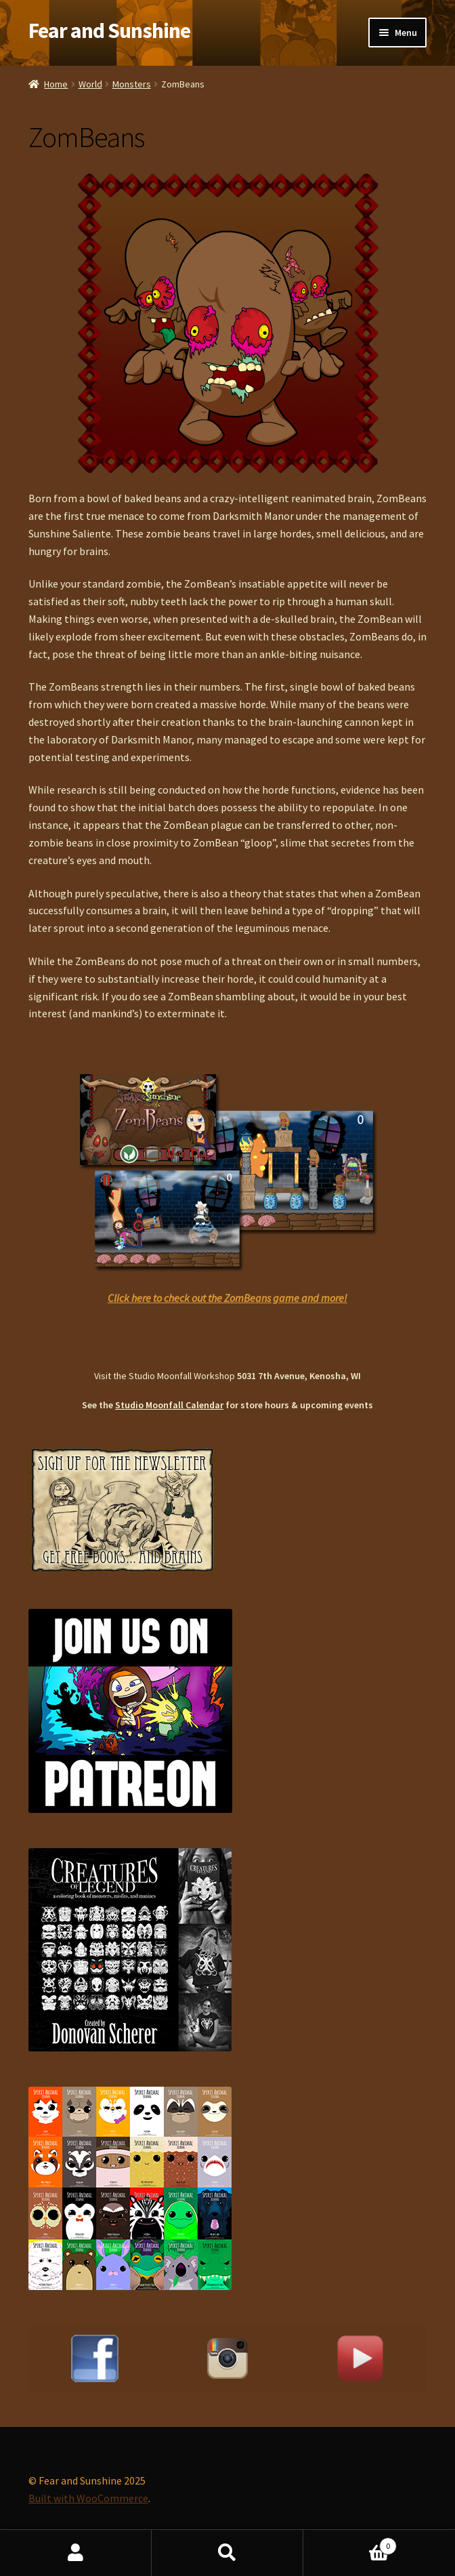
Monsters (131, 84)
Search (227, 2553)
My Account (76, 2553)
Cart (350, 2543)
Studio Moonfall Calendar (169, 1405)
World (90, 84)
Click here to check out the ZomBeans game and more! (227, 1298)
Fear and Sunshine (109, 30)
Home (56, 84)
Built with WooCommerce (88, 2498)
